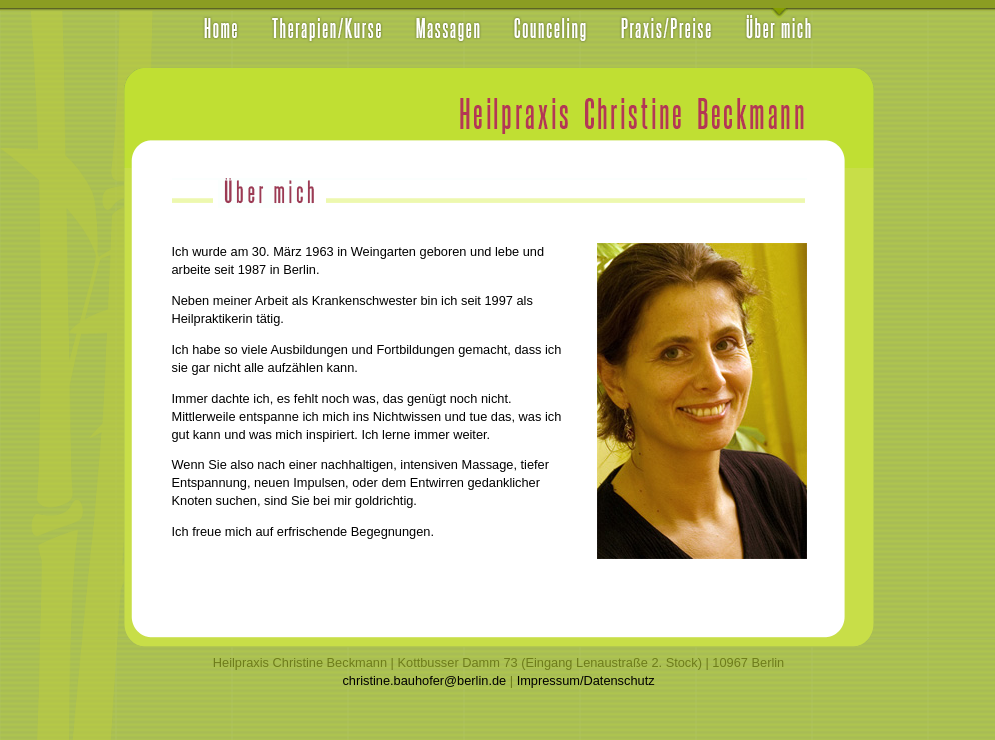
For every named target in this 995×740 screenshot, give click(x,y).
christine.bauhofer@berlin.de (424, 680)
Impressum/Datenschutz (586, 680)
